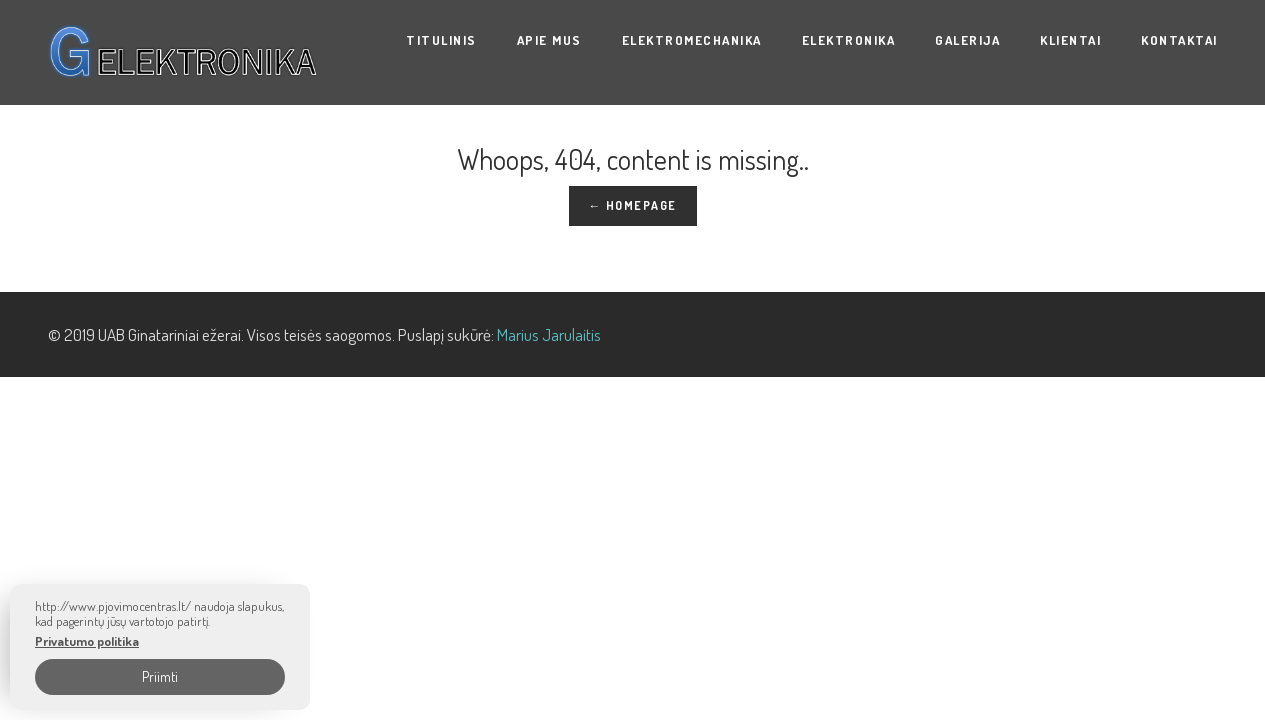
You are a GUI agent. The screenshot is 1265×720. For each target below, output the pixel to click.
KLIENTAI (1070, 40)
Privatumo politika (87, 641)
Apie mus (549, 40)
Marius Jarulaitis (549, 334)
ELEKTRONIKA (849, 40)
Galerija (967, 40)
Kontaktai (1179, 40)
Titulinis (441, 40)
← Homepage (633, 205)
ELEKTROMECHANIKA (692, 40)
